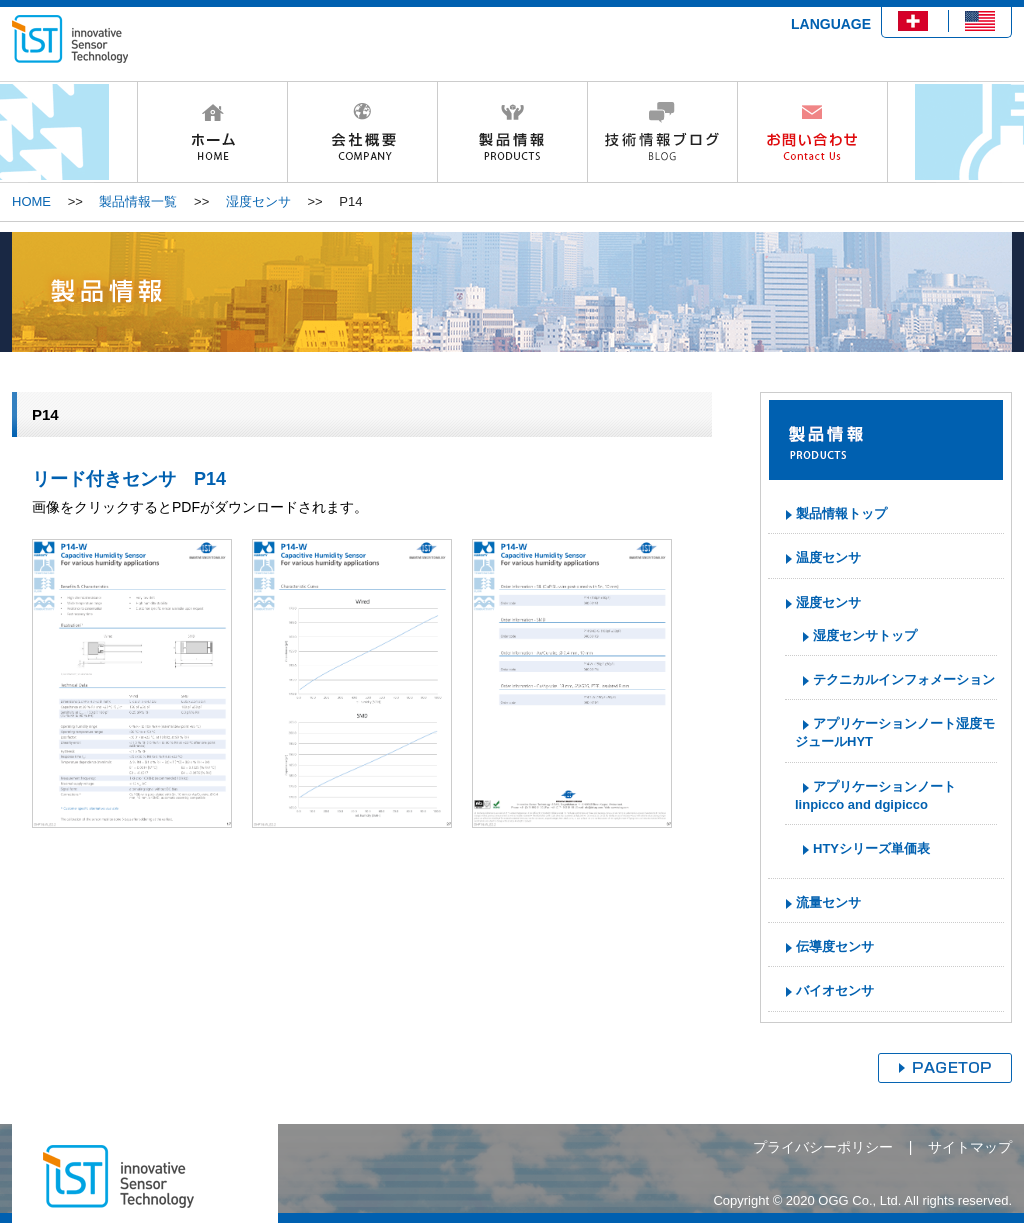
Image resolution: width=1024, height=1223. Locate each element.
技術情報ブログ (662, 132)
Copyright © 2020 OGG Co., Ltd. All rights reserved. (862, 1200)
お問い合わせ (812, 132)
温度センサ (828, 557)
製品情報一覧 (138, 201)
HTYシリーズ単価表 (871, 848)
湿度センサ (258, 201)
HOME (212, 132)
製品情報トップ (841, 513)
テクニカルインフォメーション (904, 679)
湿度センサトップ (865, 635)
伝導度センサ (835, 946)
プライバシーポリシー (823, 1147)
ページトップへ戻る (945, 1068)
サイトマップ (970, 1147)
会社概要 (362, 132)
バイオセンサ (835, 990)
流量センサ (828, 902)
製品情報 (512, 132)
